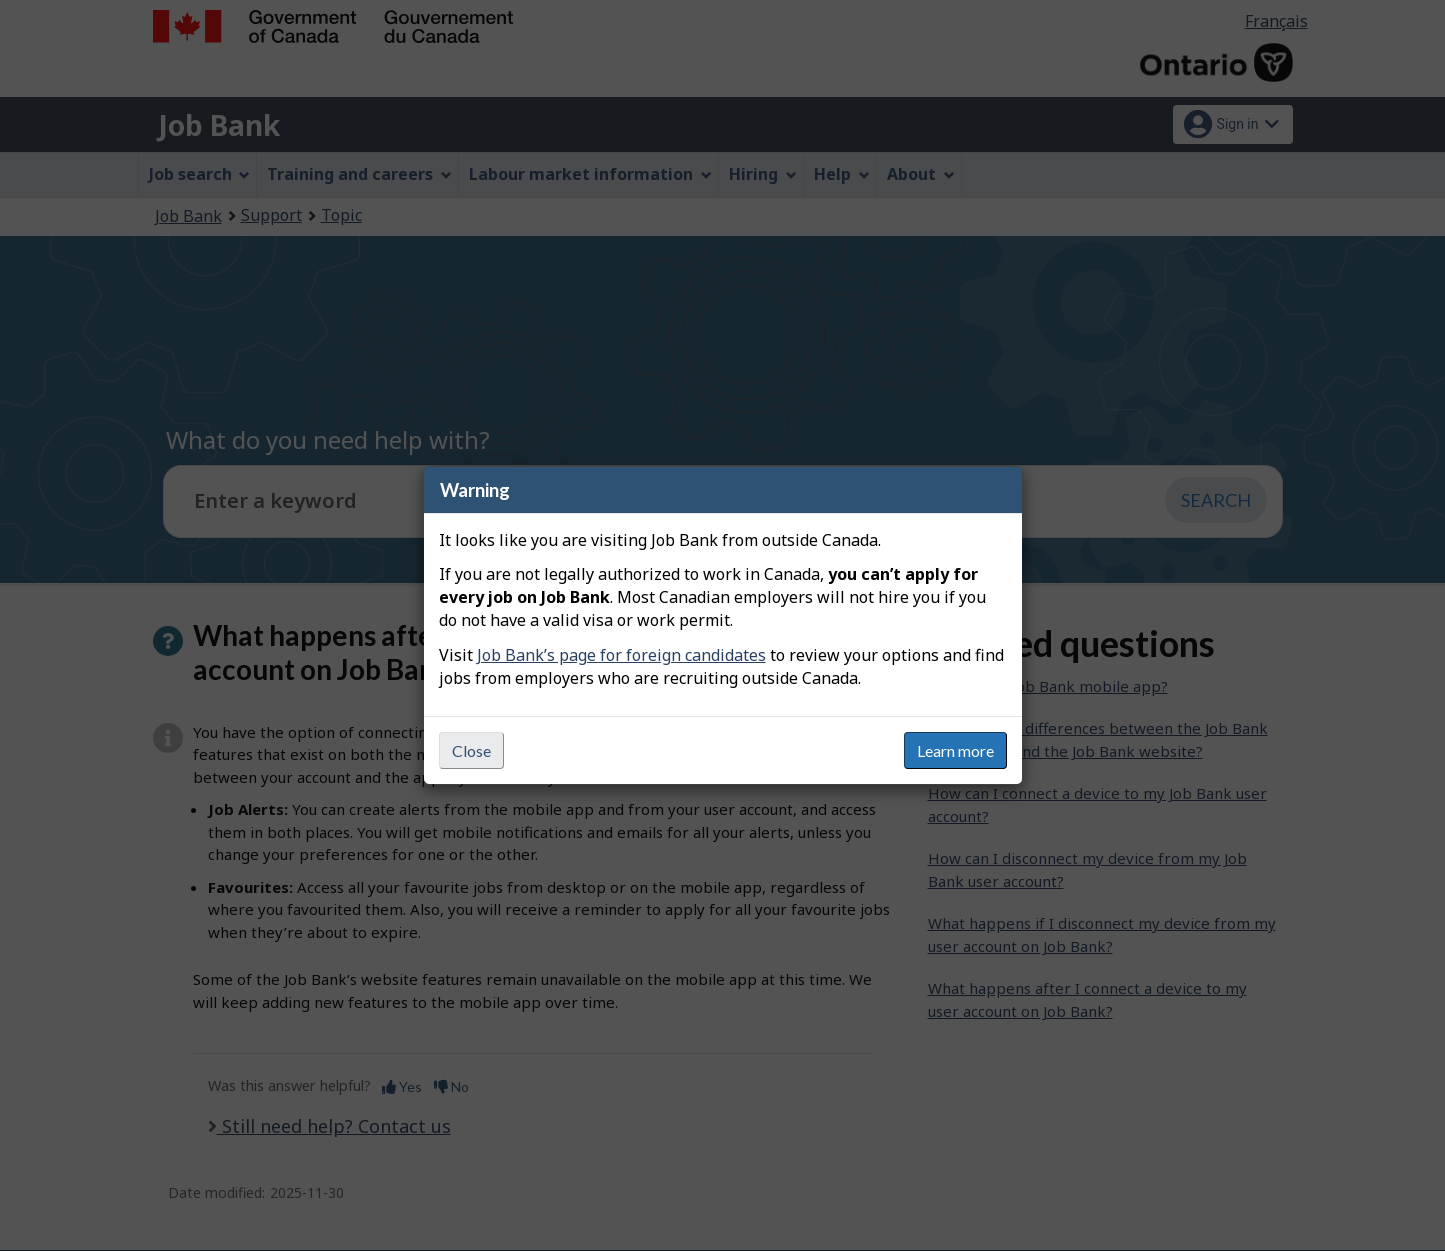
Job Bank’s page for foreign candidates (621, 655)
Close (471, 750)
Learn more (955, 750)
